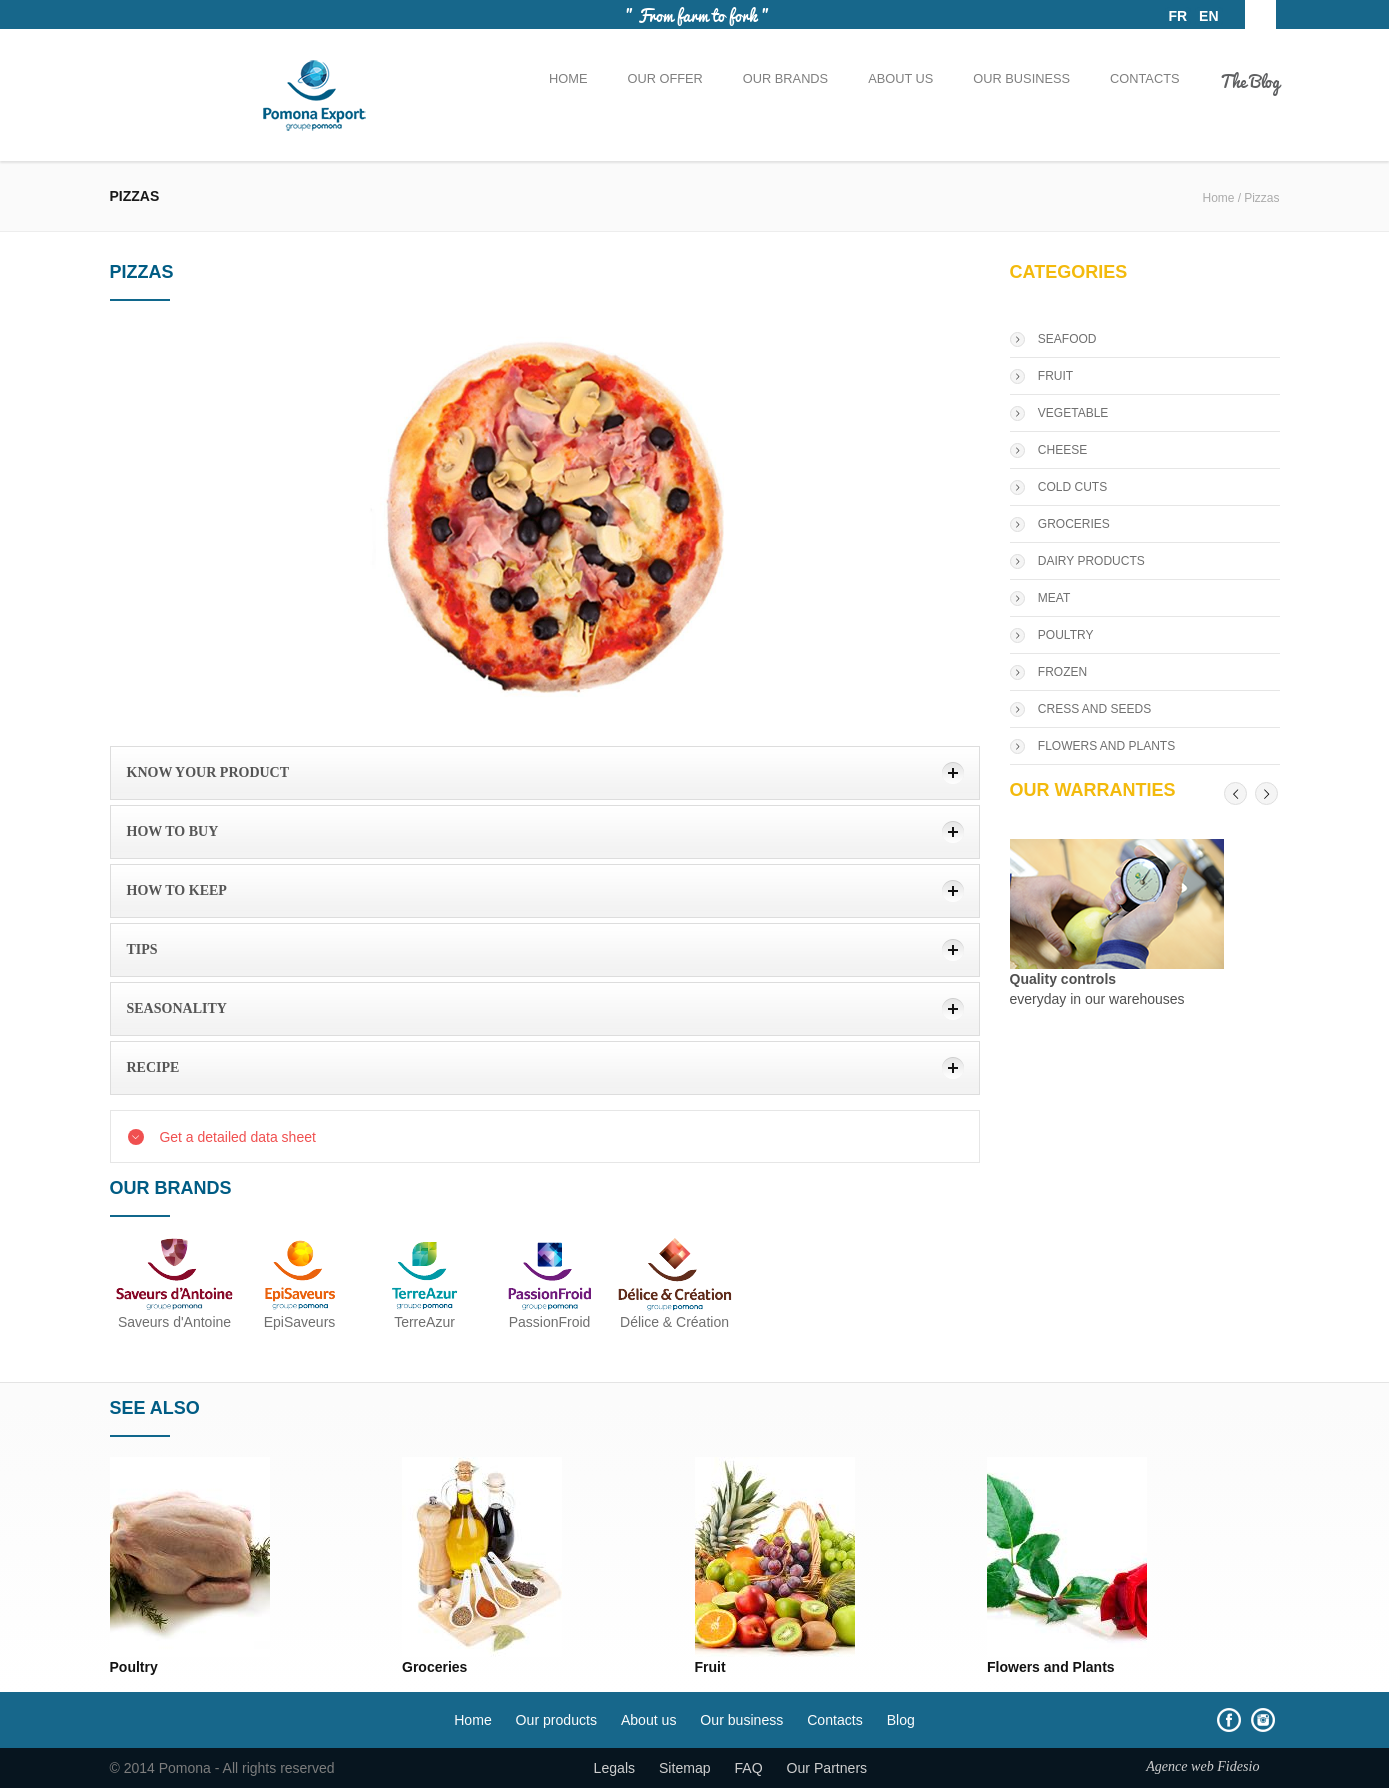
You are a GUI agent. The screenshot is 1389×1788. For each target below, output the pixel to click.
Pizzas (1261, 198)
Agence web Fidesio (1202, 1766)
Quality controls (1063, 979)
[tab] (545, 773)
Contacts (1144, 78)
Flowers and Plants (1051, 1667)
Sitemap (685, 1768)
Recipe (153, 1067)
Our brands (785, 78)
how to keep (177, 890)
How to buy (173, 831)
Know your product (208, 772)
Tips (142, 949)
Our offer (664, 78)
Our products (556, 1720)
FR (1178, 16)
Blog (901, 1720)
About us (900, 78)
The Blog (1250, 80)
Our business (1021, 78)
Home (568, 78)
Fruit (710, 1667)
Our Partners (827, 1768)
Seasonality (177, 1008)
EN (1208, 16)
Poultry (134, 1667)
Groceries (434, 1667)
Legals (615, 1768)
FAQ (749, 1768)
